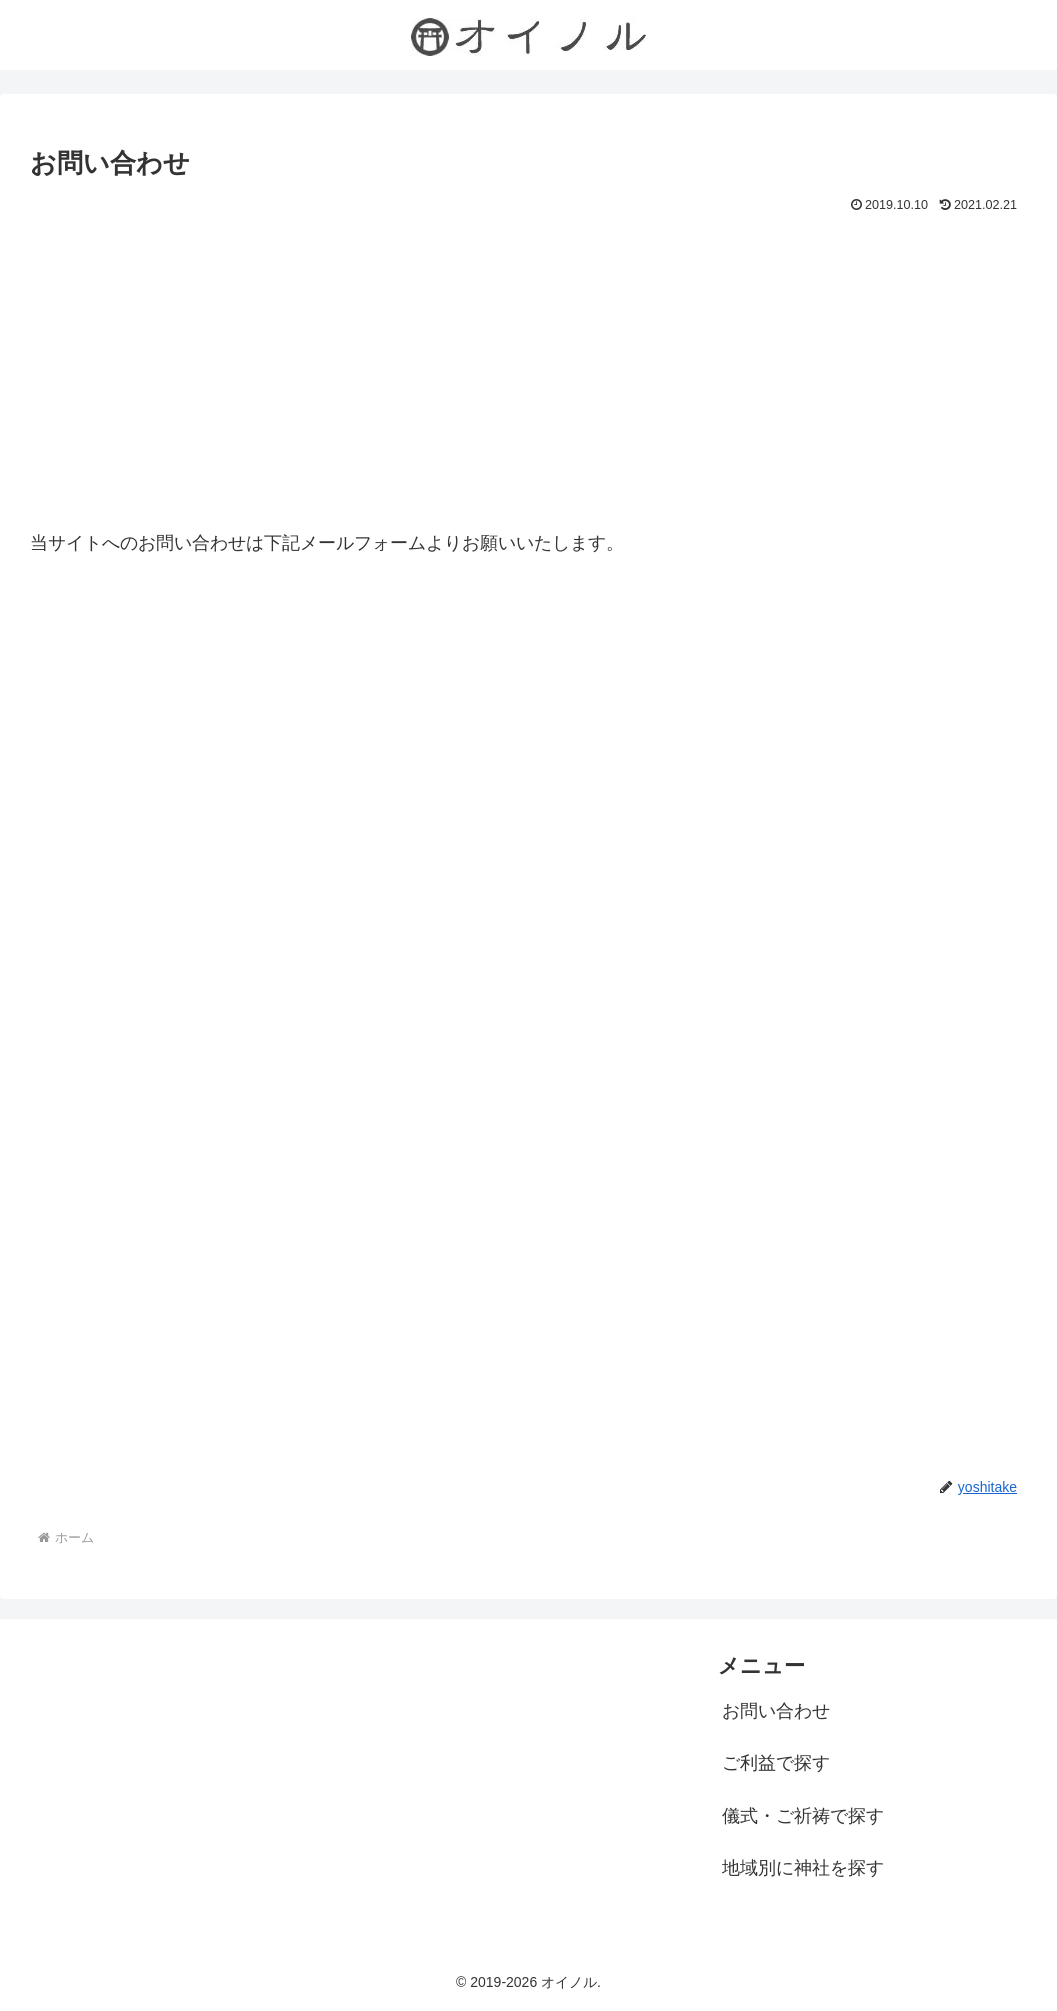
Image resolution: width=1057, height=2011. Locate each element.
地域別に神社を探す (803, 1868)
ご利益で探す (776, 1763)
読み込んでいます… (528, 985)
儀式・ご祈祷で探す (803, 1816)
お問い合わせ (776, 1711)
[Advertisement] (528, 369)
